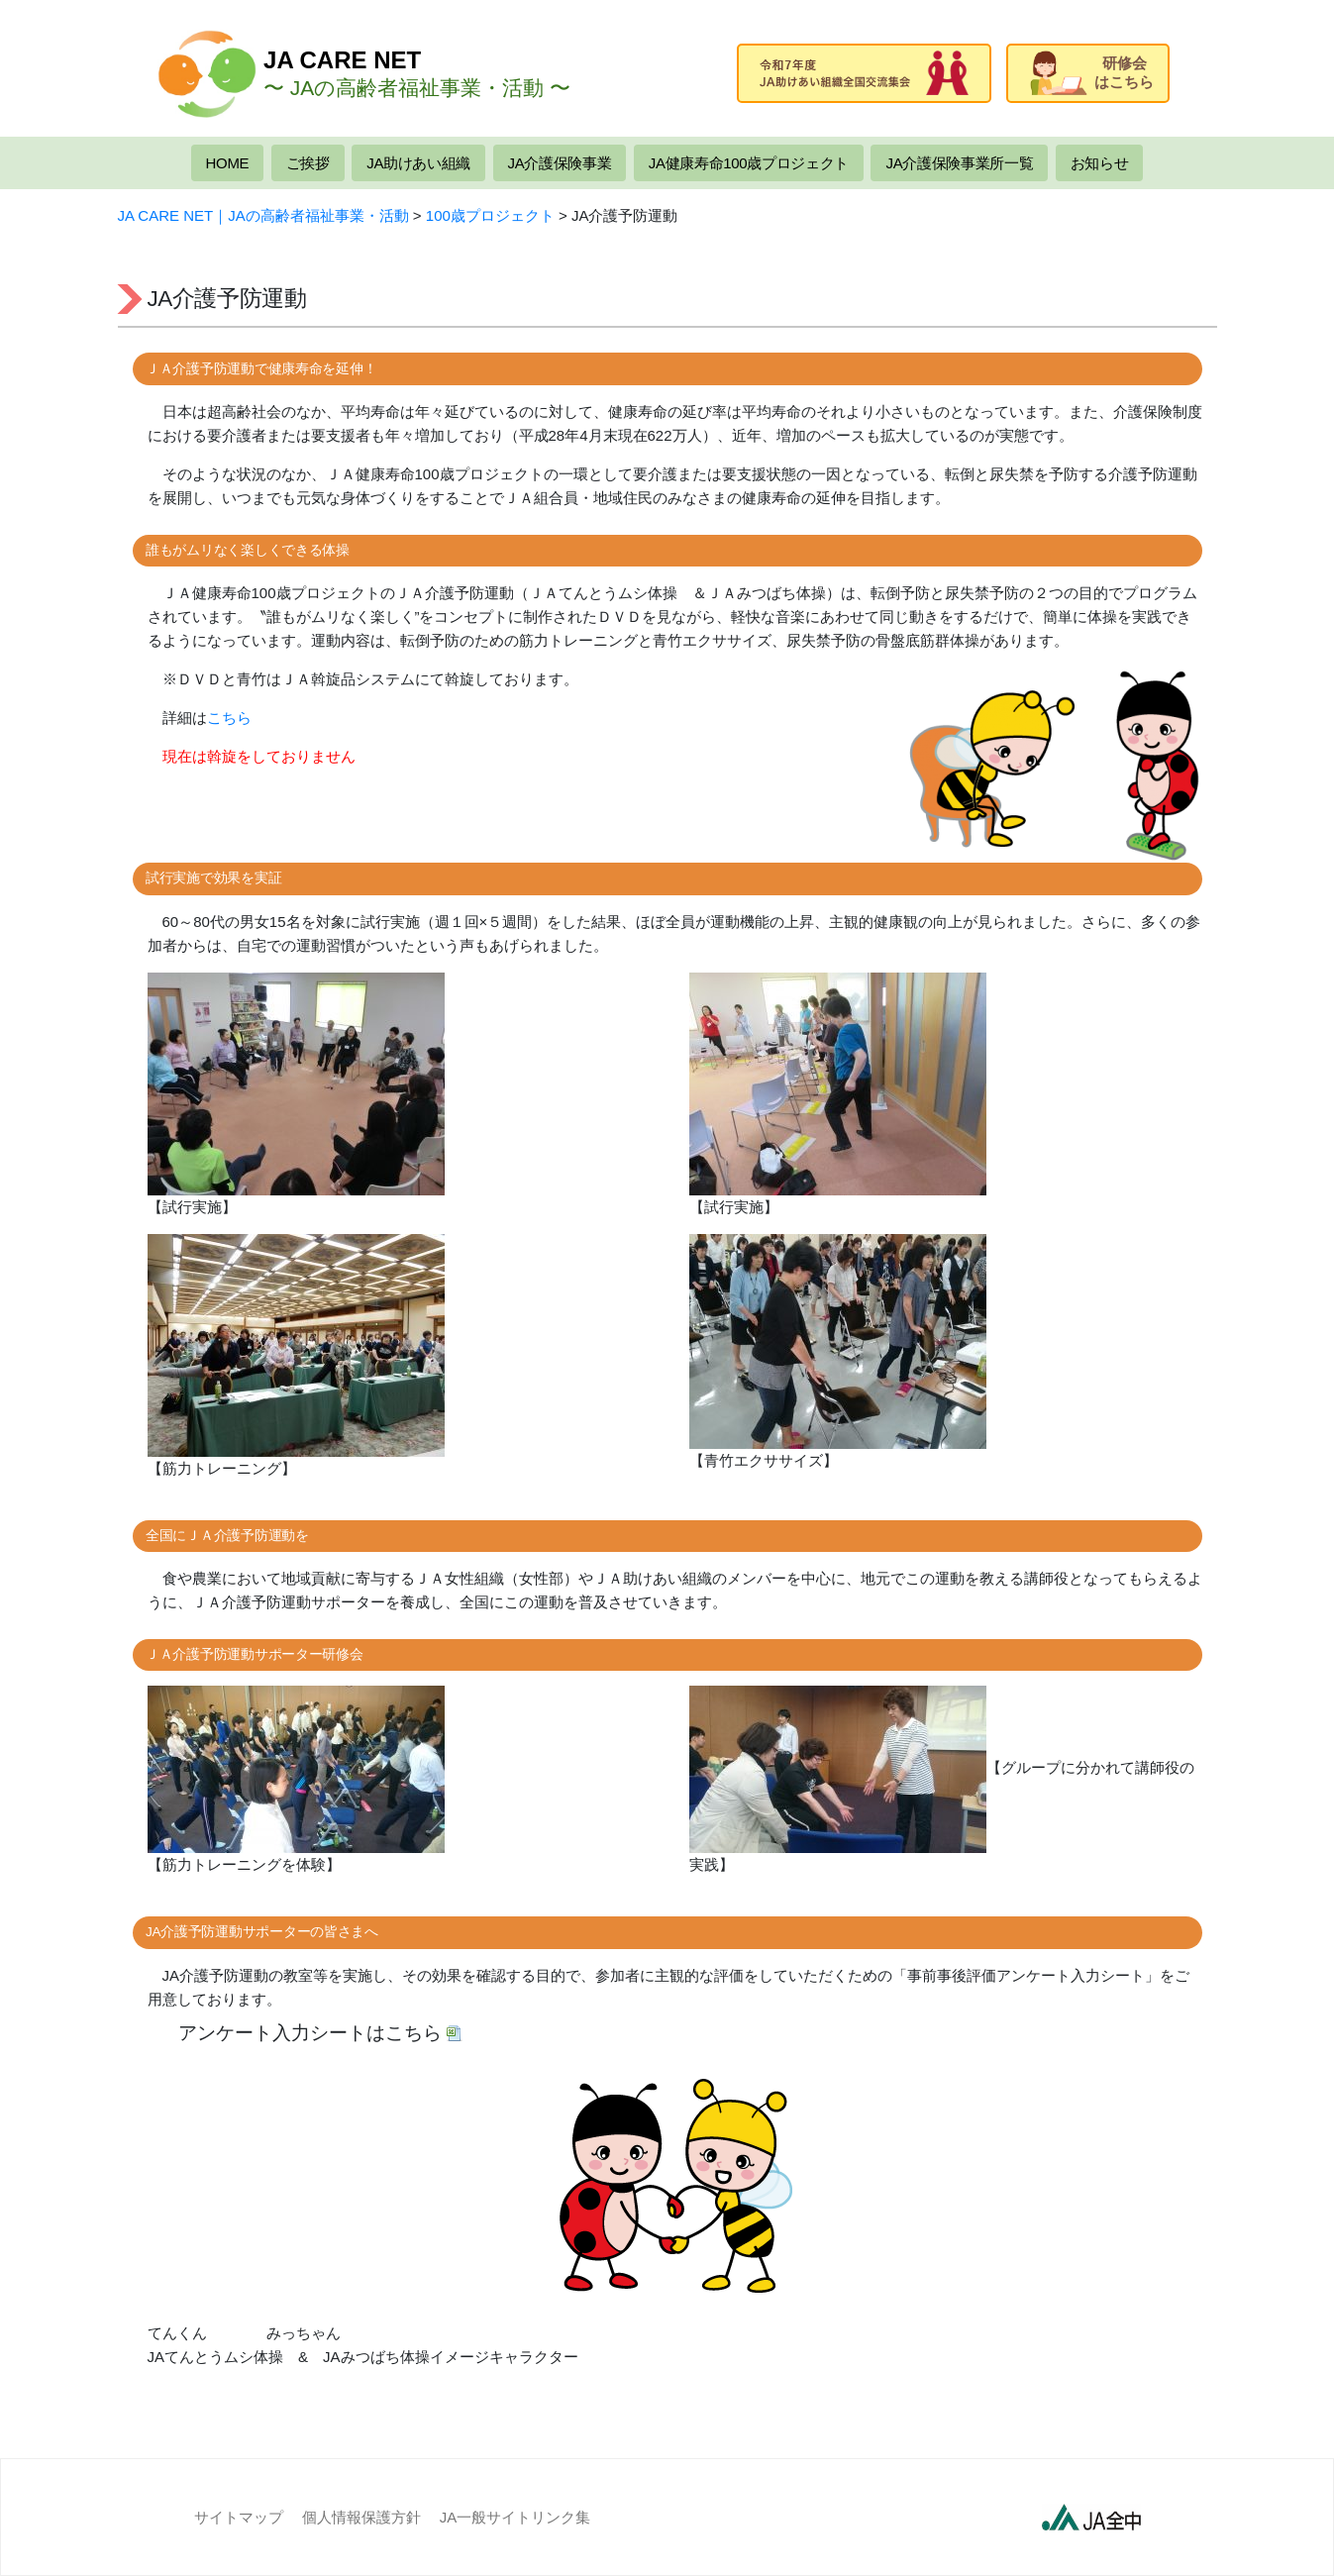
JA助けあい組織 (418, 163)
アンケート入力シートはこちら (310, 2032)
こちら (229, 717)
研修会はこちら (1092, 74)
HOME (228, 163)
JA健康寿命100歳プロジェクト (749, 163)
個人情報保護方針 (361, 2517)
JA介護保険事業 (560, 163)
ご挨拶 (308, 163)
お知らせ (1100, 163)
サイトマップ (238, 2517)
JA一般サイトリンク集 (515, 2517)
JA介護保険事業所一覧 (959, 163)
